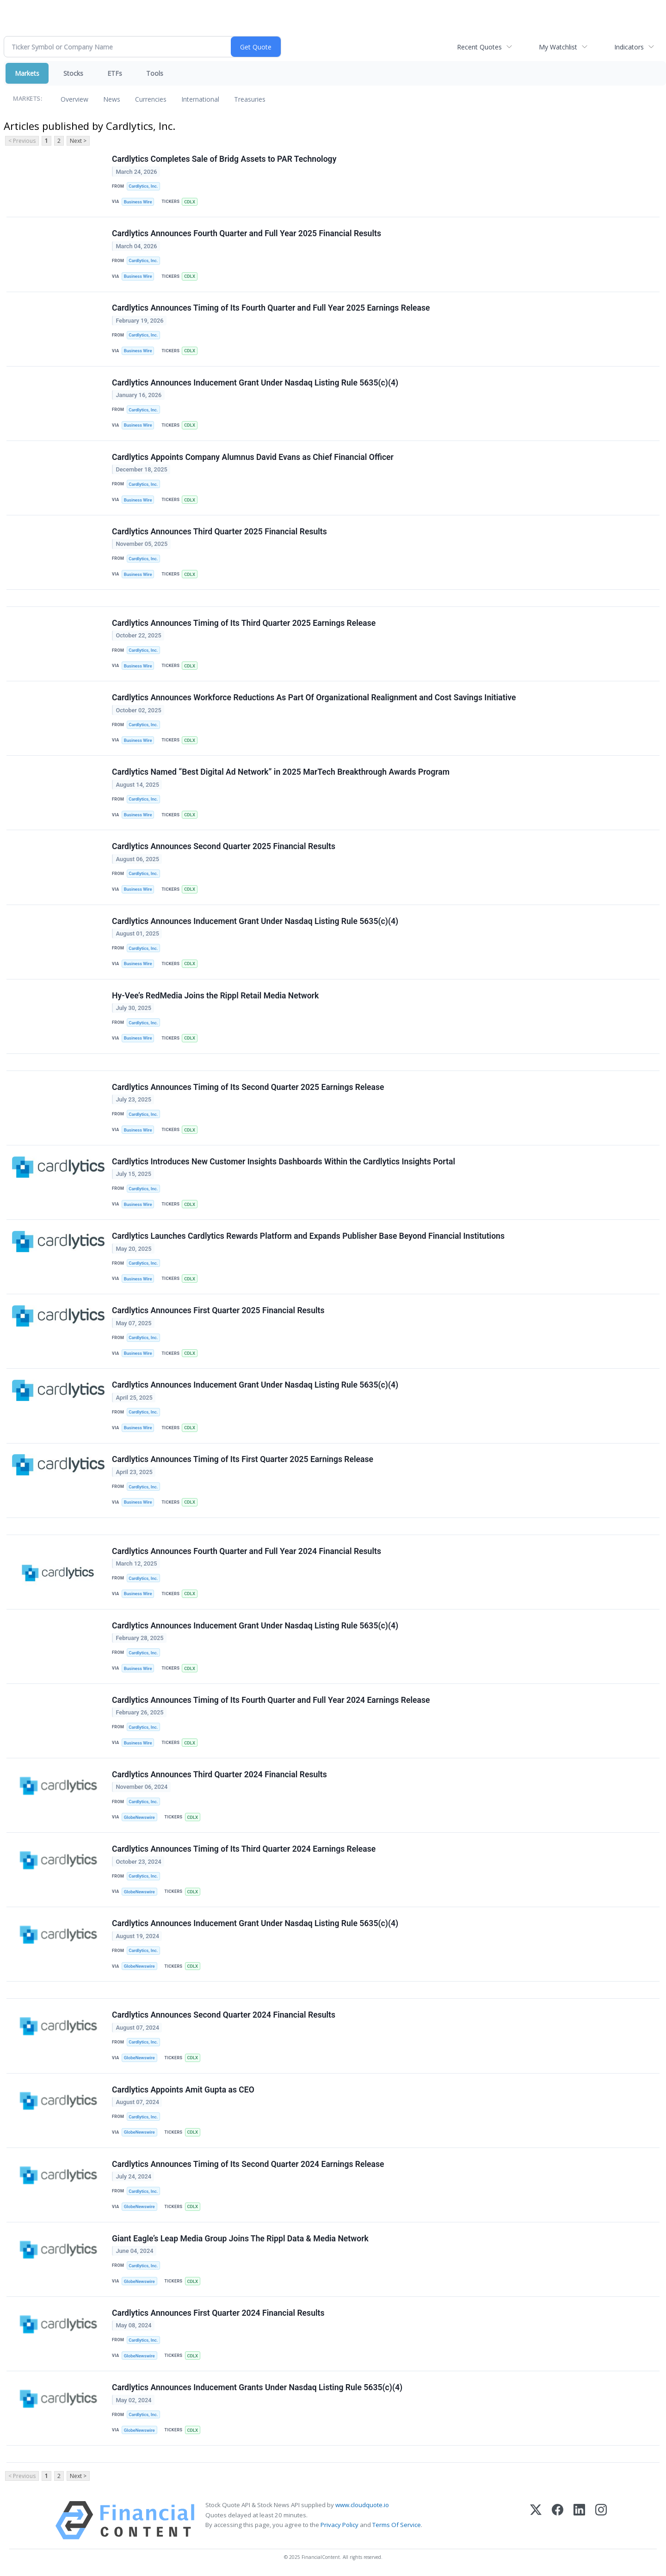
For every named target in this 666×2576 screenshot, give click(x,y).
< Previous (22, 141)
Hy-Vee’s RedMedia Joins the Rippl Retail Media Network (215, 995)
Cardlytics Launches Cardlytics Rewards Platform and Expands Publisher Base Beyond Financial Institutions (308, 1236)
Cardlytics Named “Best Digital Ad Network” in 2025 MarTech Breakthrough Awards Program (281, 772)
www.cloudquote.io (362, 2506)
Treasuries (249, 99)
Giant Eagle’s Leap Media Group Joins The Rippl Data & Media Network (240, 2239)
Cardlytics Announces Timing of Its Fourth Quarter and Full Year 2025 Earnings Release (271, 308)
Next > (78, 141)
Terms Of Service (396, 2525)
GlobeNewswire (139, 1817)
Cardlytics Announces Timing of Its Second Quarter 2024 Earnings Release (248, 2164)
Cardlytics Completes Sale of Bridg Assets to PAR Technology (224, 159)
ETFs (114, 73)
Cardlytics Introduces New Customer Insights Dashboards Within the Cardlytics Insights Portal (283, 1162)
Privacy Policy (339, 2525)
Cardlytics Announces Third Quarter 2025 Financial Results (219, 531)
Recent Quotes (479, 47)
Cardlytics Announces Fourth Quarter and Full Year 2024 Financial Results (246, 1551)
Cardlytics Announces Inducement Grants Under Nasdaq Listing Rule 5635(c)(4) (257, 2388)
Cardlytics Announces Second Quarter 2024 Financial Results (223, 2015)
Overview (74, 99)
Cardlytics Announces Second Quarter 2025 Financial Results (223, 846)
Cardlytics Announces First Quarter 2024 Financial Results (218, 2313)
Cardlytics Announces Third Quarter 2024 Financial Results (219, 1775)
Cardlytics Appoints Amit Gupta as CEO (183, 2090)
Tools (154, 73)
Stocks (73, 73)
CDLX (189, 201)
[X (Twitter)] (535, 2521)
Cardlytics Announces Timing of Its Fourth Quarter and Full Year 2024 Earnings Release (271, 1700)
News (111, 99)
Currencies (150, 99)
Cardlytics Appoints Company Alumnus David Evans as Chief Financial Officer (253, 457)
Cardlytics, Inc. (143, 186)
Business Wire (138, 201)
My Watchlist (558, 47)
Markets (27, 73)
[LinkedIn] (579, 2521)
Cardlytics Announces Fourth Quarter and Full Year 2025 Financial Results (246, 233)
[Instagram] (601, 2521)
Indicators (629, 47)
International (200, 99)
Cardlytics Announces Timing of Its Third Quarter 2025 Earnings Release (244, 623)
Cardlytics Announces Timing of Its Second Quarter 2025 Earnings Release (248, 1087)
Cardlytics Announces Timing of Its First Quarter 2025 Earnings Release (242, 1459)
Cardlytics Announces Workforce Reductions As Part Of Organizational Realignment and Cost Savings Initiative (314, 698)
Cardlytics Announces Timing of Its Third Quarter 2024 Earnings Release (244, 1849)
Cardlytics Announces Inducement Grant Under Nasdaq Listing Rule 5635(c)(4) (255, 382)
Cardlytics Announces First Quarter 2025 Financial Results (218, 1311)
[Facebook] (557, 2521)
